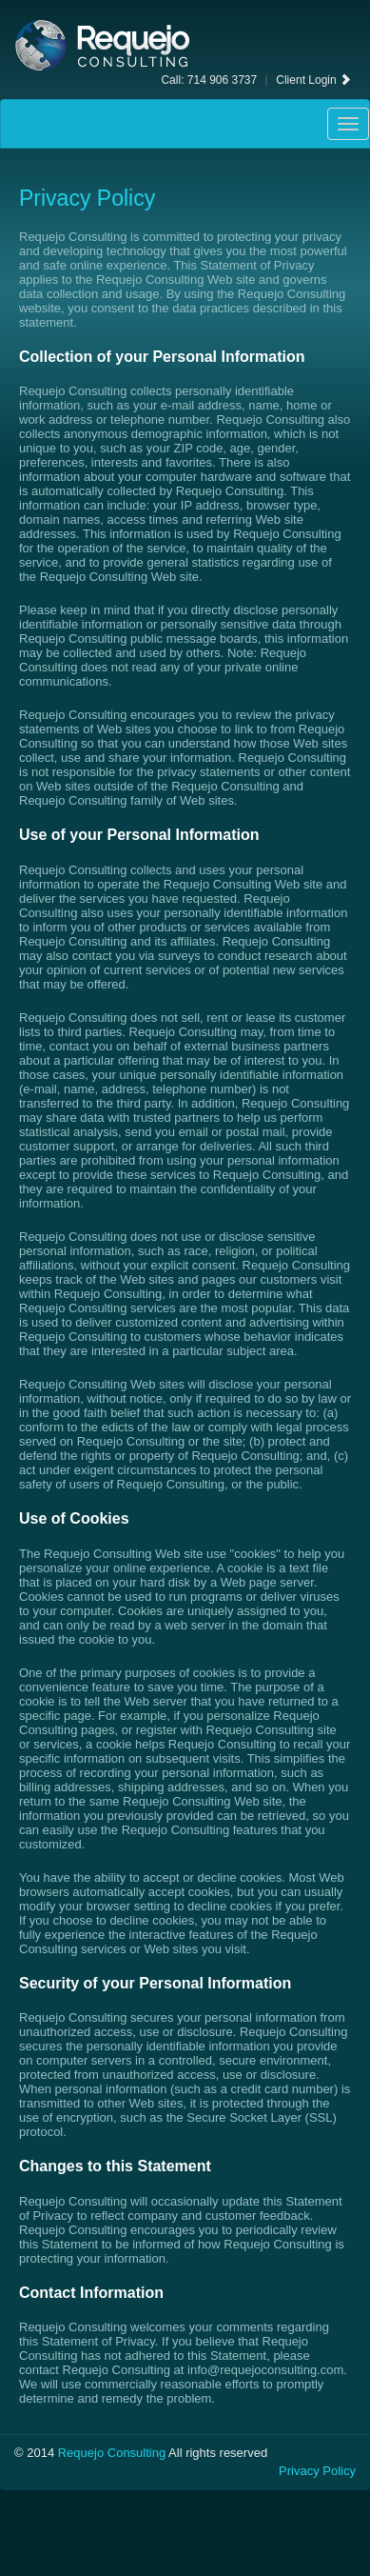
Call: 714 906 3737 (209, 80)
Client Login (313, 80)
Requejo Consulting (112, 2453)
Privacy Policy (317, 2471)
